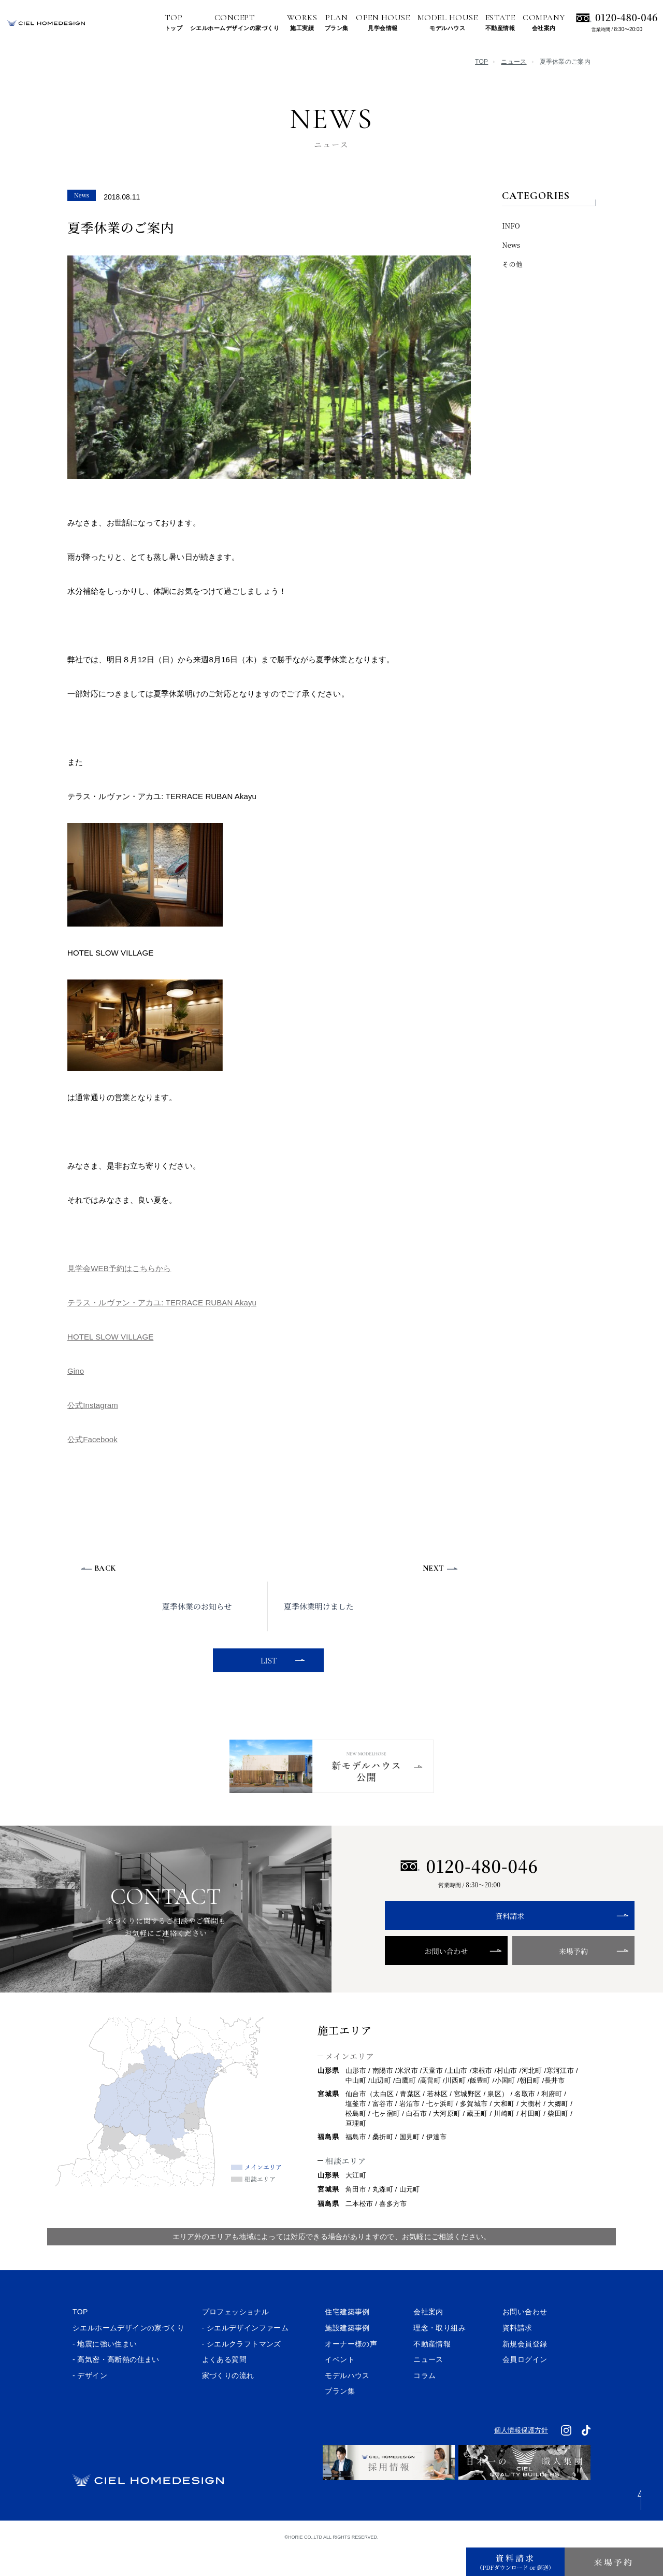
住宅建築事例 (347, 2340)
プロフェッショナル (235, 2340)
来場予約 (511, 1979)
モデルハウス (347, 2403)
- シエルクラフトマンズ (241, 2371)
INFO (511, 226)
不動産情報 (432, 2371)
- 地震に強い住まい (105, 2371)
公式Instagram (92, 1405)
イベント (340, 2387)
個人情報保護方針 (521, 2458)
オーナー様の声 (351, 2371)
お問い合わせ (426, 1979)
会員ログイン (524, 2387)
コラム (424, 2403)
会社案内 (428, 2340)
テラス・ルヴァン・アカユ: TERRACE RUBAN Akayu (161, 1302)
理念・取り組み (439, 2355)
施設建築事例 (347, 2355)
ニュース (513, 61)
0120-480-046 (626, 17)
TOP (481, 61)
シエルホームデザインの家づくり (128, 2355)
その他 (512, 264)
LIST (266, 1660)
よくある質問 (224, 2387)
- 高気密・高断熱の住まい (116, 2387)
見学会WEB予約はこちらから (119, 1268)
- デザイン (90, 2403)
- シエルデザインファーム (245, 2355)
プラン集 (340, 2419)
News (511, 245)
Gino (75, 1371)
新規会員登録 (524, 2371)
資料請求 (469, 1944)
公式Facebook (92, 1439)
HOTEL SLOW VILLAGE (110, 1336)
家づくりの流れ (228, 2403)
